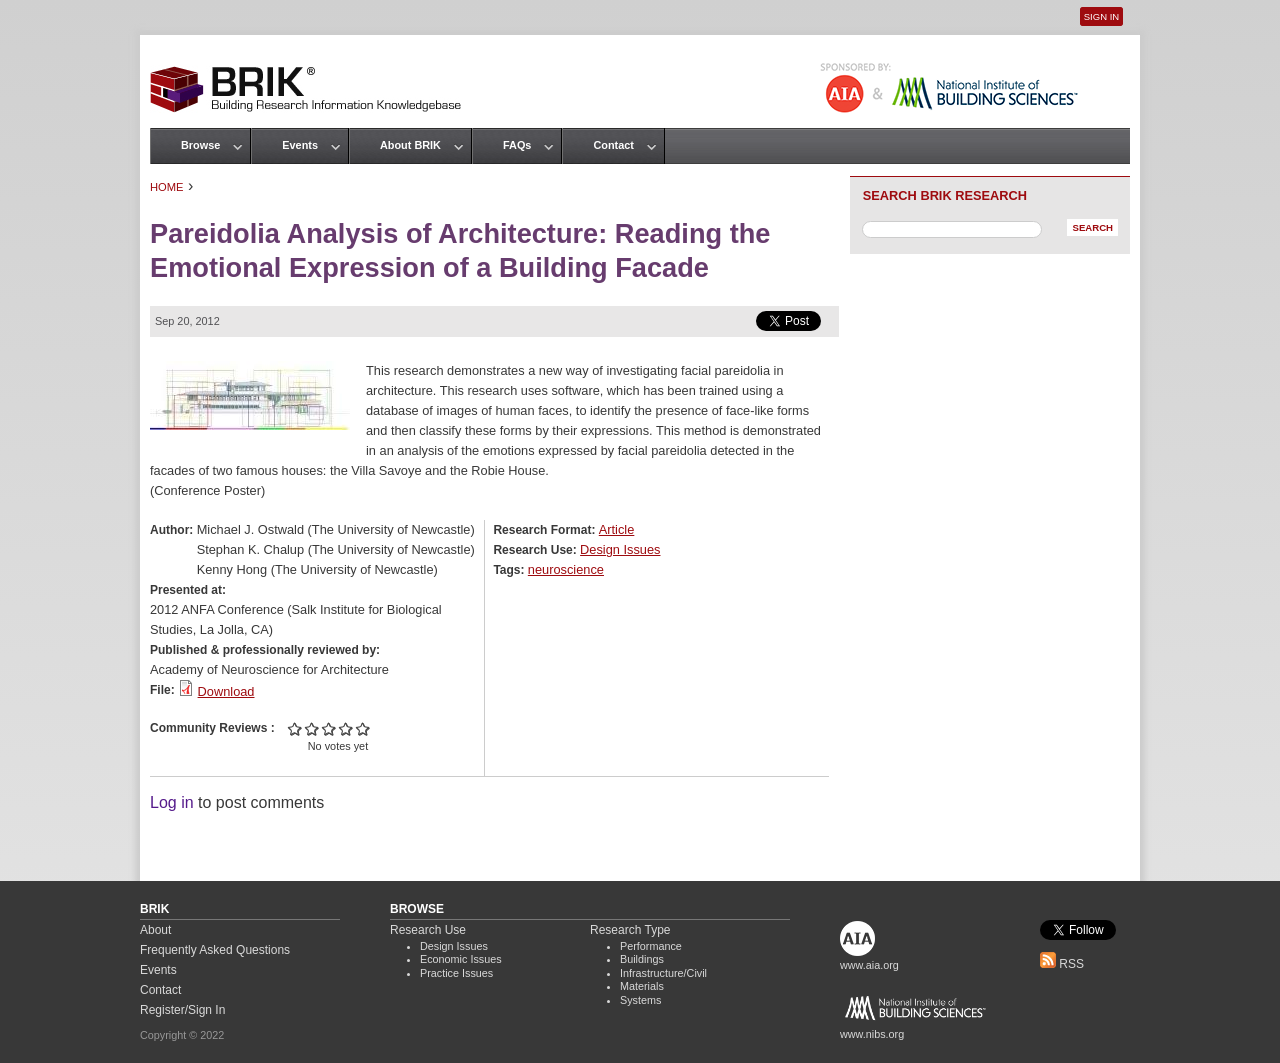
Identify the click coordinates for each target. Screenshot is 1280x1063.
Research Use (428, 930)
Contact (613, 145)
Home (167, 187)
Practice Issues (456, 973)
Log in (172, 802)
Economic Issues (461, 959)
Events (300, 145)
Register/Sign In (182, 1010)
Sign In (1101, 16)
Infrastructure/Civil (663, 973)
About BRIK (410, 145)
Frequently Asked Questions (215, 950)
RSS (1062, 964)
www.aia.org (869, 965)
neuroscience (566, 569)
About (155, 930)
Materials (642, 986)
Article (617, 529)
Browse (200, 145)
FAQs (517, 145)
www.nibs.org (872, 1034)
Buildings (642, 959)
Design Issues (620, 549)
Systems (640, 1000)
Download (226, 691)
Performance (651, 946)
